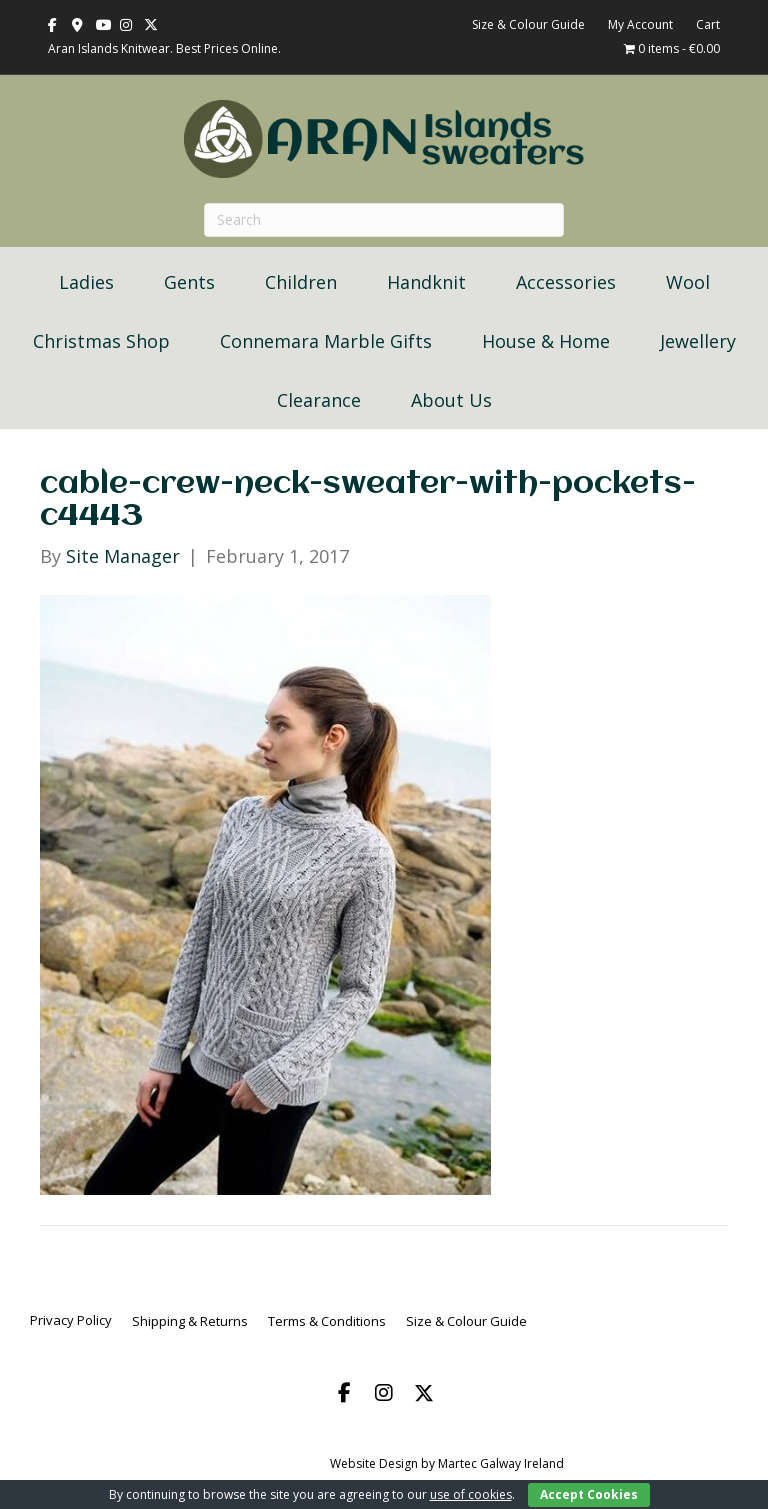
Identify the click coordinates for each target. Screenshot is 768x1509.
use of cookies (471, 1494)
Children (301, 282)
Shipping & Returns (190, 1321)
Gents (189, 282)
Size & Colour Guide (528, 24)
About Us (451, 400)
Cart (708, 24)
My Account (640, 24)
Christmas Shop (101, 341)
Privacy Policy (71, 1320)
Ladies (86, 282)
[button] (344, 1393)
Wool (688, 282)
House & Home (546, 341)
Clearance (319, 400)
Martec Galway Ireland (501, 1463)
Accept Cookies (589, 1494)
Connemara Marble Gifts (326, 341)
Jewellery (698, 341)
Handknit (426, 282)
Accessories (566, 282)
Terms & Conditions (327, 1321)
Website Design (374, 1463)
